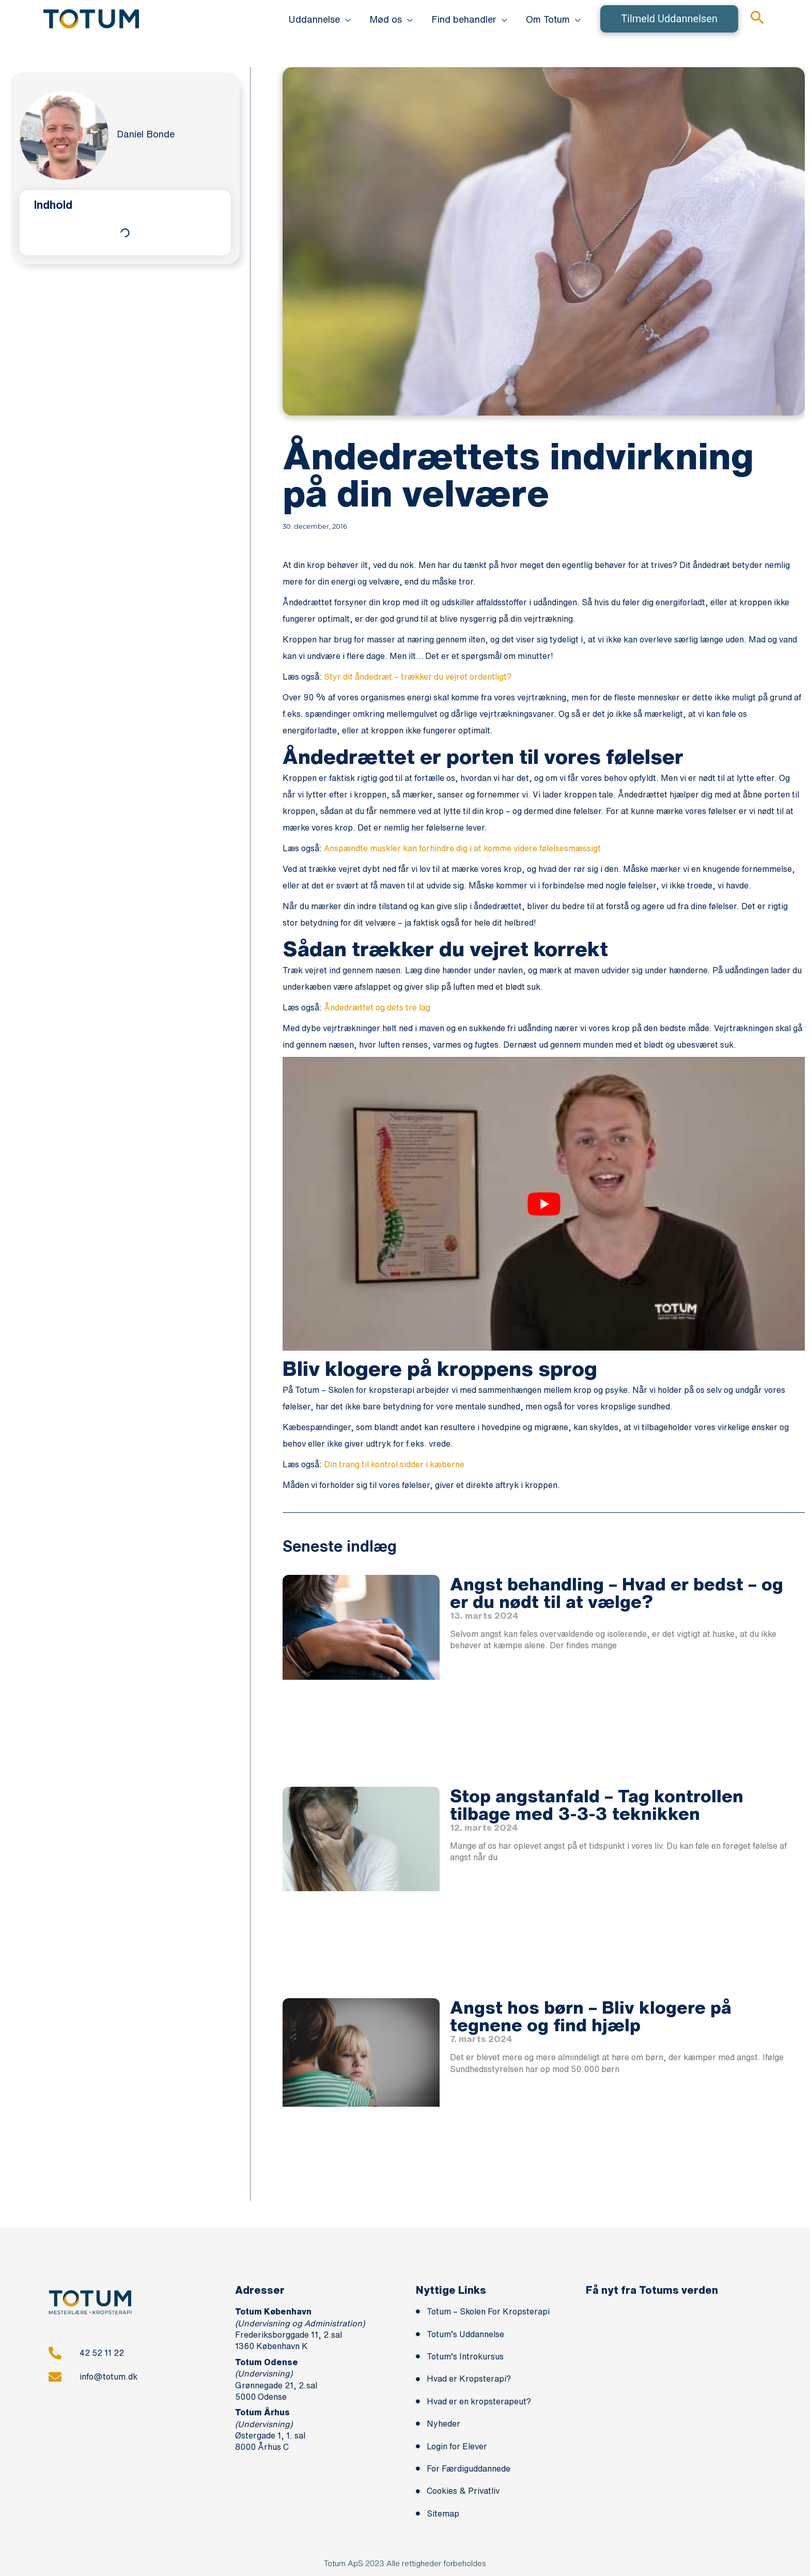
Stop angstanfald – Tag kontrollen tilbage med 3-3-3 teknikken (596, 1804)
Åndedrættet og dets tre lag (377, 1007)
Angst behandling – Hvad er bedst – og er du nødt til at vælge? (616, 1592)
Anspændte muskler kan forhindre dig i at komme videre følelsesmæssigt (462, 848)
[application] (345, 19)
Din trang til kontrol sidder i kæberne (394, 1464)
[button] (319, 19)
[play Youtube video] (544, 1204)
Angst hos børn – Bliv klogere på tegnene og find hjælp (590, 2015)
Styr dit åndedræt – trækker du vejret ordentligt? (417, 676)
